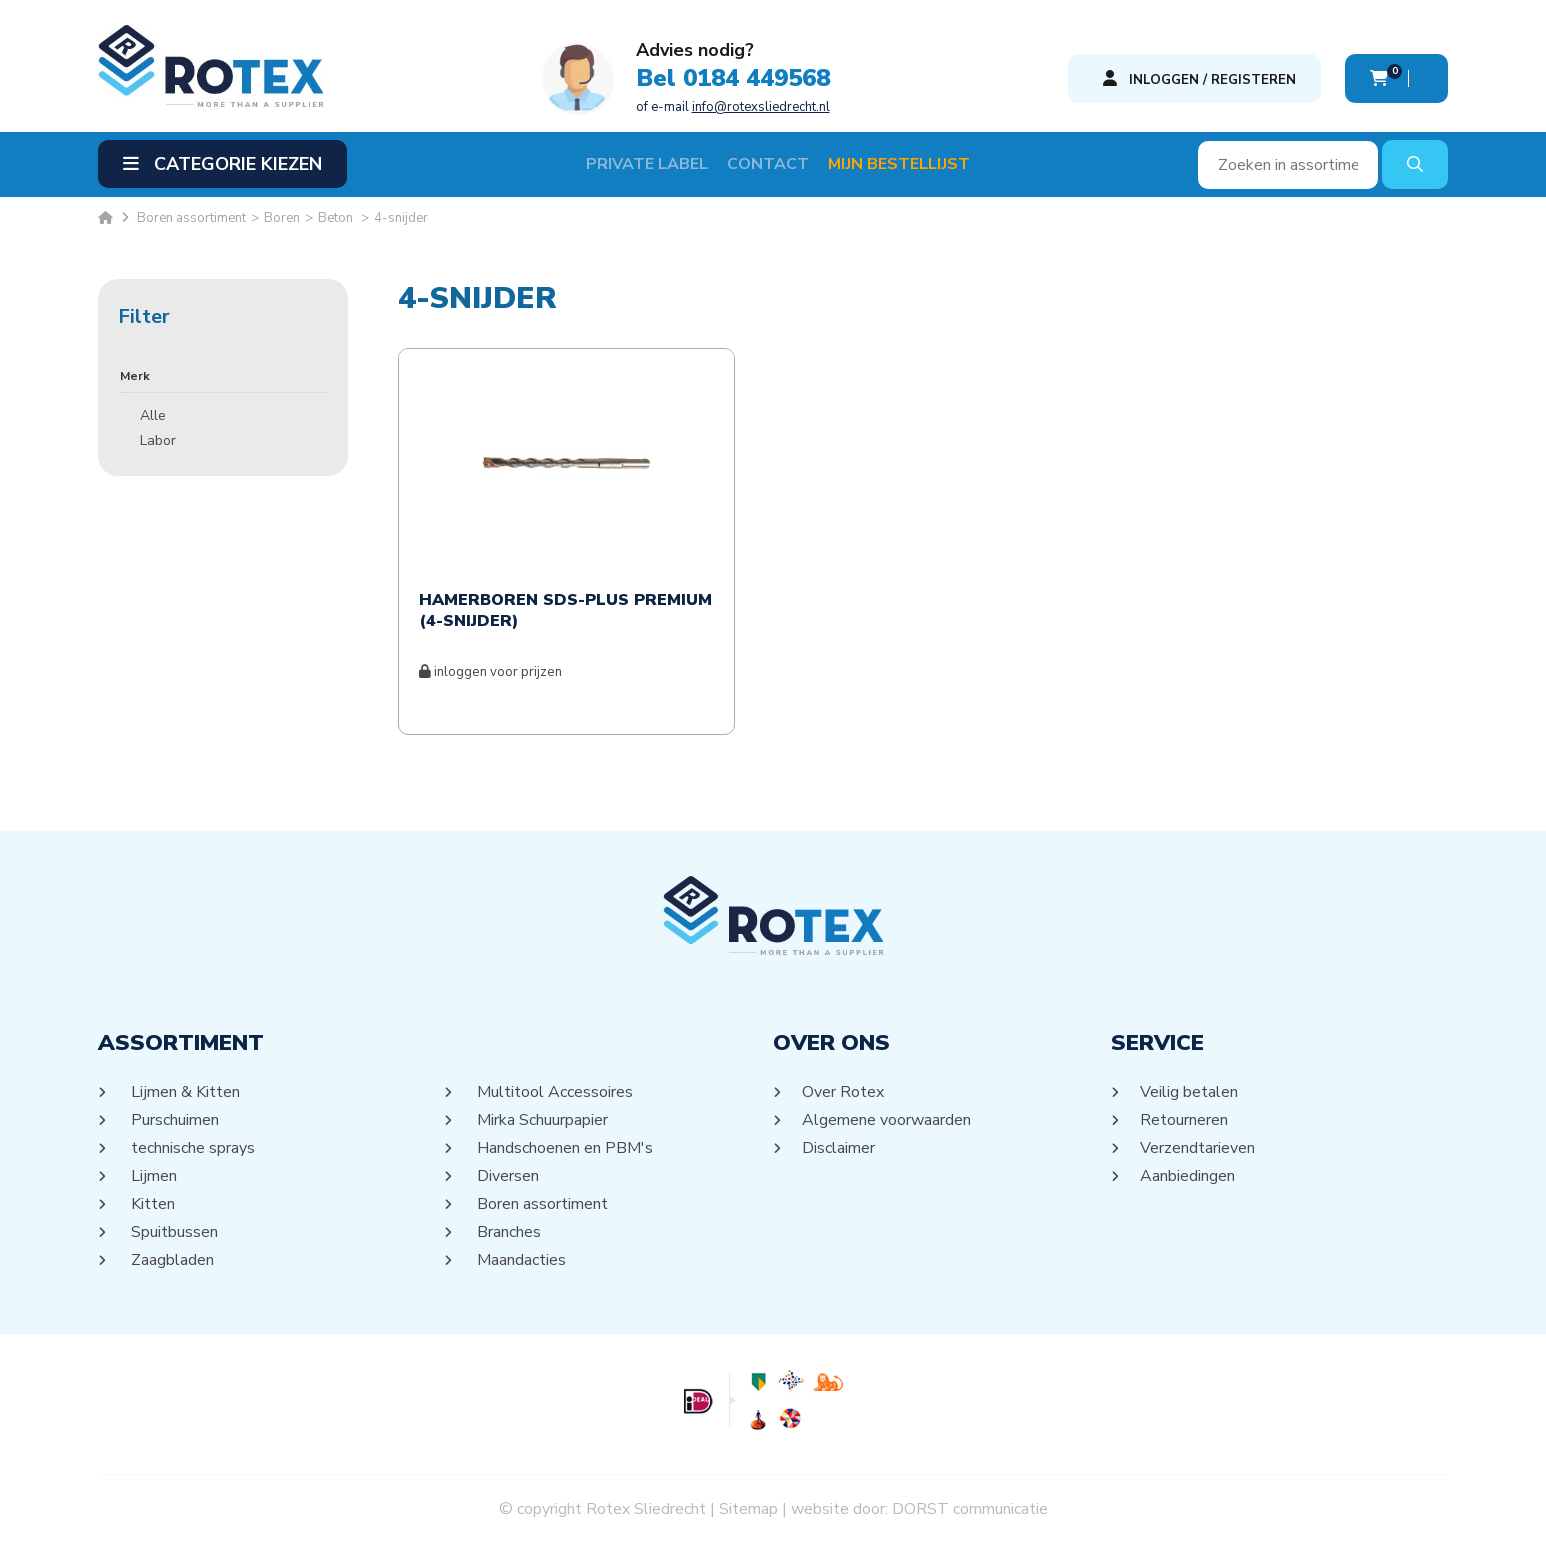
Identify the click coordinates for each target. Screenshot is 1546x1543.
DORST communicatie (970, 1509)
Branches (507, 1232)
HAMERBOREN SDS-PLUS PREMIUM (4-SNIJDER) (565, 611)
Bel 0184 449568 (733, 78)
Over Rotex (843, 1092)
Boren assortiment (541, 1204)
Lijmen (152, 1176)
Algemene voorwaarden (887, 1120)
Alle (153, 415)
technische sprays (191, 1148)
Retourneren (1184, 1120)
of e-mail (733, 107)
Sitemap (748, 1509)
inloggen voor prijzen (490, 672)
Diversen (506, 1176)
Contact (768, 164)
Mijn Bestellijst (899, 164)
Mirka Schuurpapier (541, 1120)
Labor (158, 440)
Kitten (151, 1204)
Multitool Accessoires (553, 1092)
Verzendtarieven (1198, 1148)
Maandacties (520, 1260)
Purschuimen (173, 1120)
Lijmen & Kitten (184, 1092)
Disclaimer (839, 1148)
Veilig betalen (1189, 1092)
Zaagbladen (171, 1260)
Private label (647, 164)
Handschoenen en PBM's (563, 1148)
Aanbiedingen (1188, 1176)
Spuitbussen (173, 1232)
